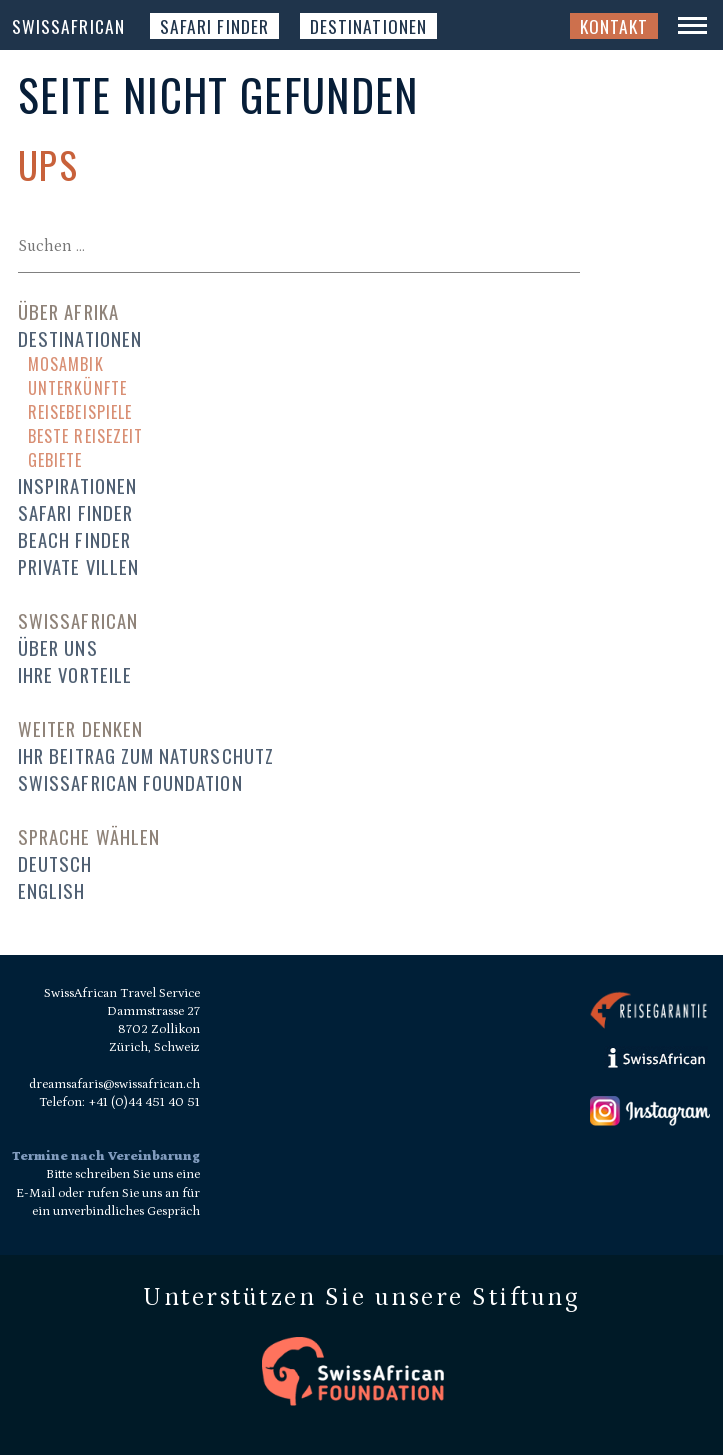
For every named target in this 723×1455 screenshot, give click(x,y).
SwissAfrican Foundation (130, 782)
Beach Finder (74, 539)
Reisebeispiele (80, 412)
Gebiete (55, 460)
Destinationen (368, 26)
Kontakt (614, 26)
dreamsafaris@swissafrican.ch (114, 1084)
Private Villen (78, 566)
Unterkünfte (77, 388)
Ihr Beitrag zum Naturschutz (146, 755)
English (51, 890)
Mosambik (66, 364)
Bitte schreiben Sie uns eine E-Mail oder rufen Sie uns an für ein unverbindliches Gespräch (108, 1192)
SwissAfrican (68, 26)
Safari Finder (214, 26)
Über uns (58, 647)
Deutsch (55, 863)
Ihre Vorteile (75, 674)
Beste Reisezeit (85, 436)
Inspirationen (77, 485)
